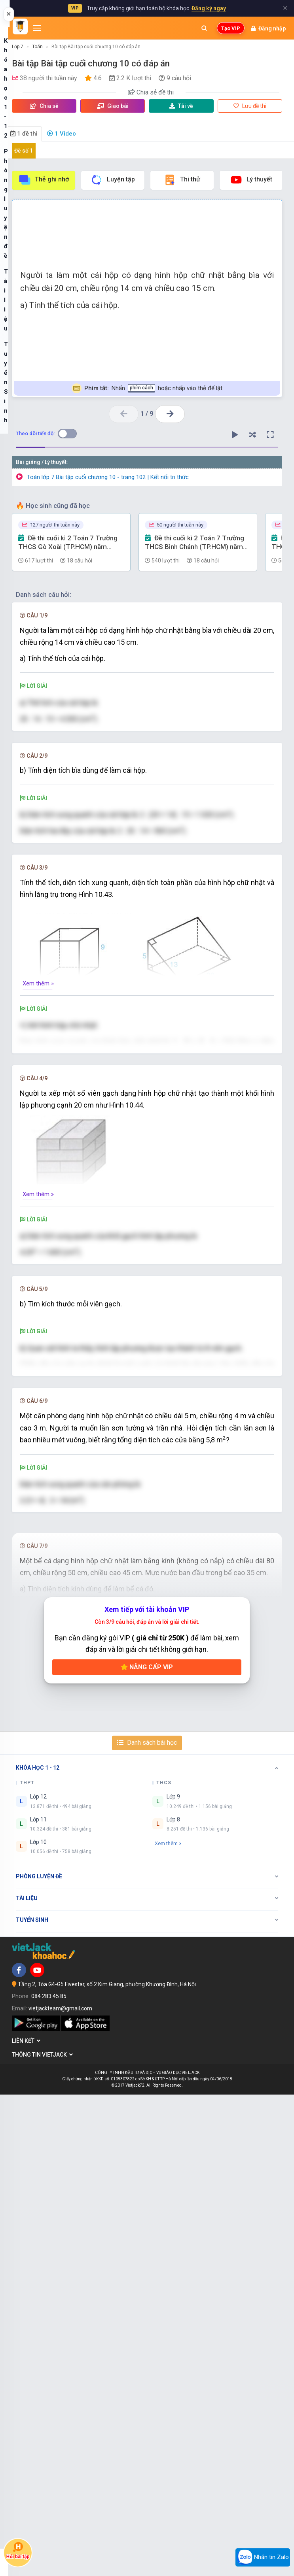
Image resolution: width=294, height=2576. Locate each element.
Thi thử (181, 180)
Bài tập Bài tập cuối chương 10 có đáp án (95, 46)
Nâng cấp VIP (147, 2148)
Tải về (181, 106)
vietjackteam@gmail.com (60, 2490)
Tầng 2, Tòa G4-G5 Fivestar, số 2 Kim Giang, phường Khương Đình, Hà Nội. (107, 2466)
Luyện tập (112, 180)
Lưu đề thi (249, 106)
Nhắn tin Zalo (263, 2557)
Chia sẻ (44, 106)
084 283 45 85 (48, 2477)
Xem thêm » (38, 1043)
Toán (37, 46)
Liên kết (26, 2522)
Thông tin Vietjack (42, 2536)
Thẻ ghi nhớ (43, 180)
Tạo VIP (230, 28)
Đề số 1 (23, 150)
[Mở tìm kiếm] (204, 28)
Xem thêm (168, 2324)
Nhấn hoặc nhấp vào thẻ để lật (147, 388)
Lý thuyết (251, 180)
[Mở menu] (37, 28)
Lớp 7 (17, 46)
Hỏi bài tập (17, 2550)
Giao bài (113, 106)
